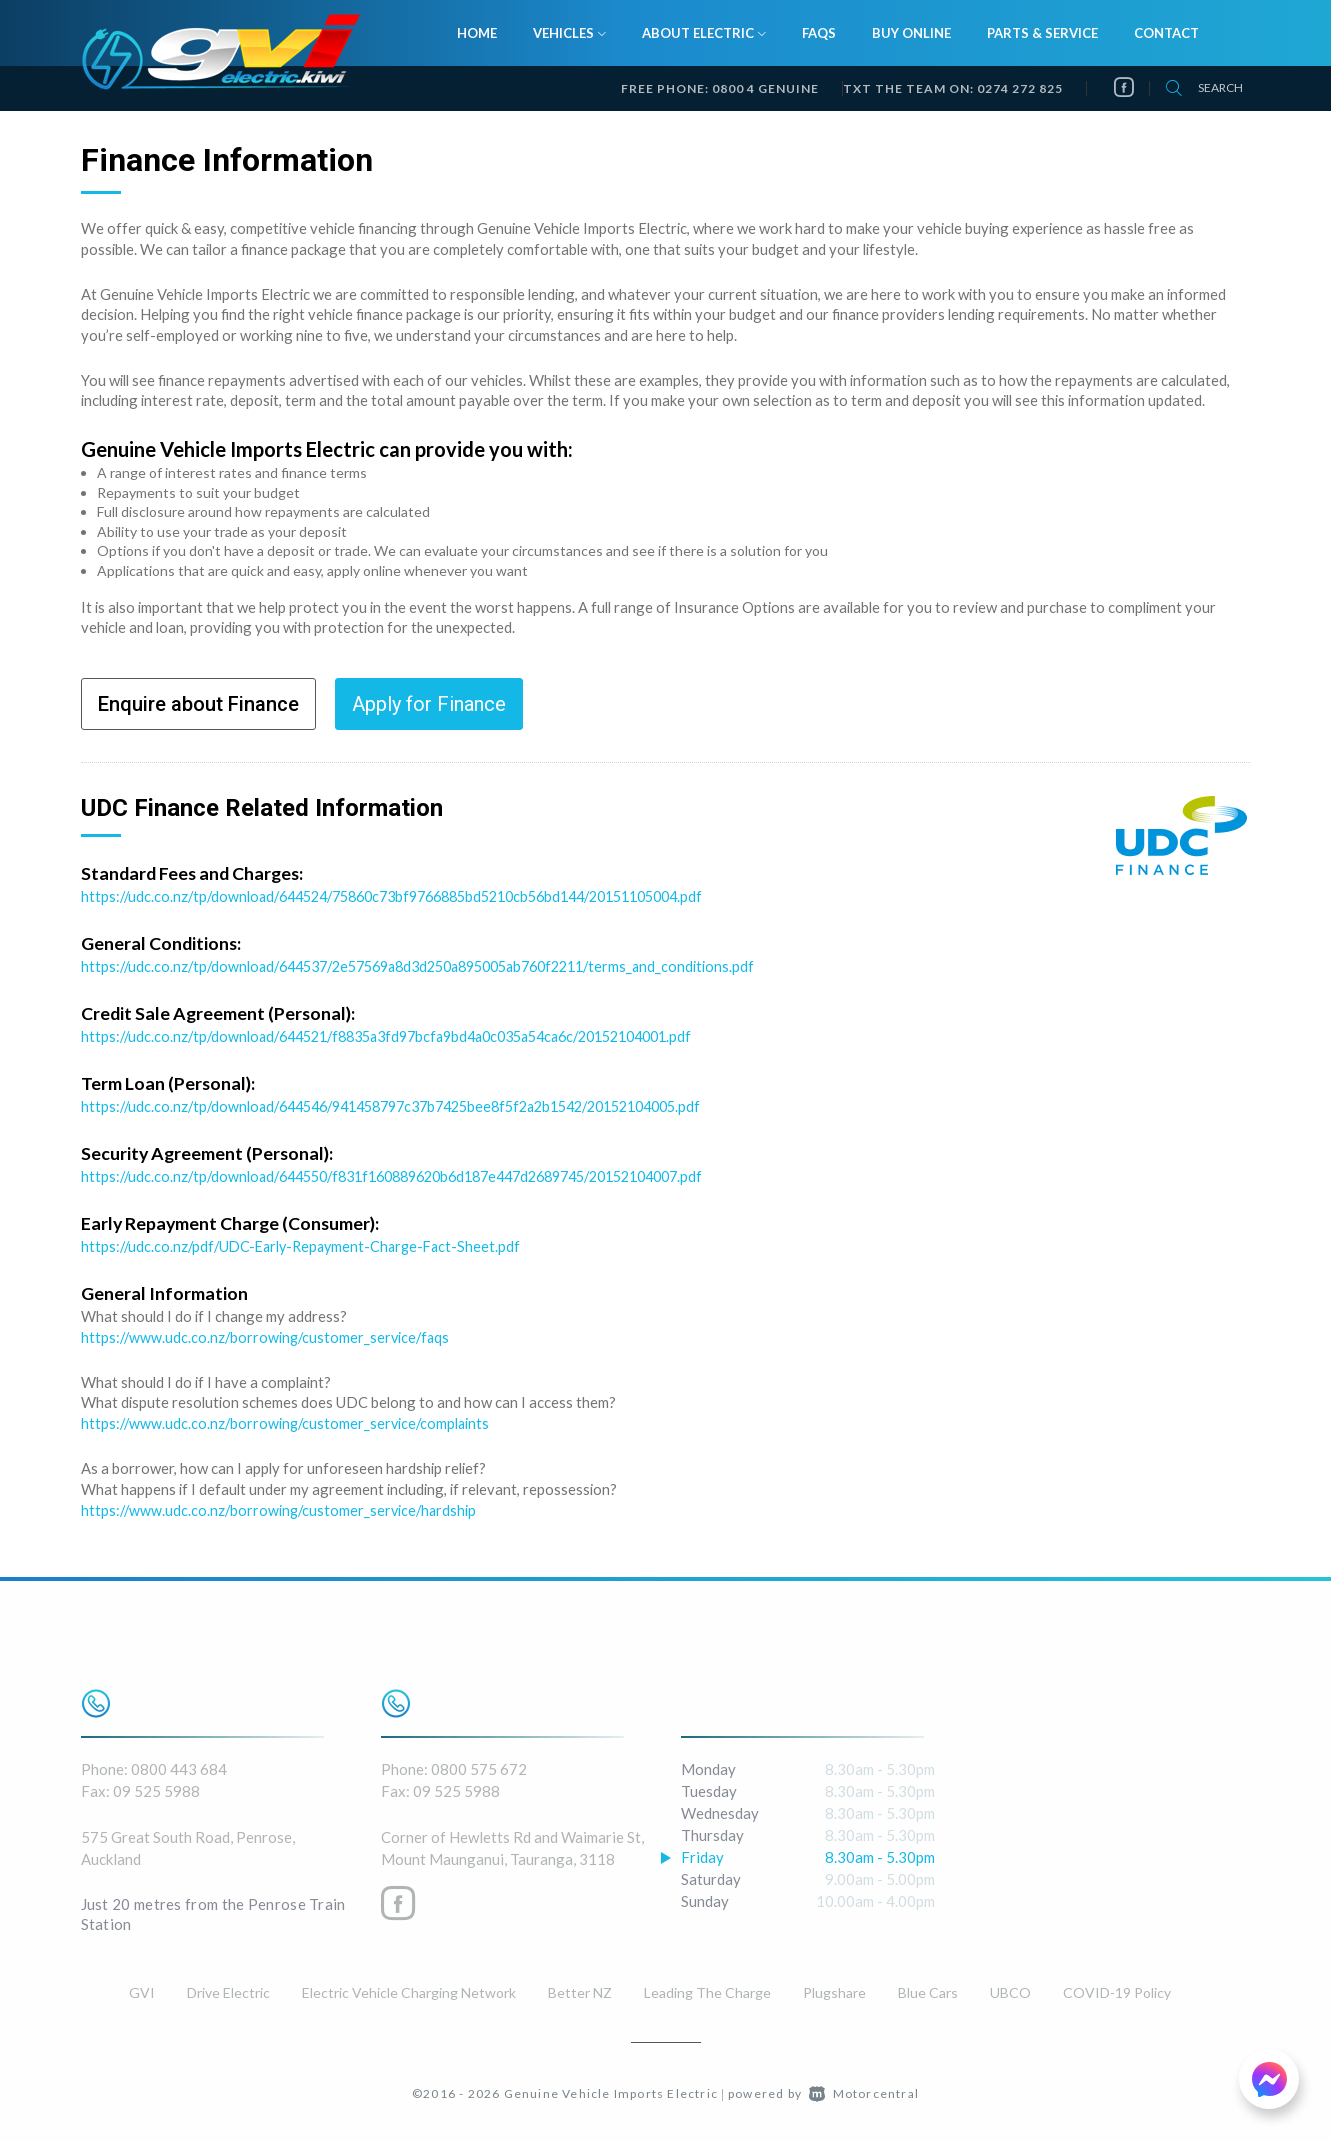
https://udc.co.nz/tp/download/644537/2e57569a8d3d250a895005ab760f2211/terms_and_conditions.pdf (438, 966)
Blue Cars (928, 1988)
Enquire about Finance (198, 704)
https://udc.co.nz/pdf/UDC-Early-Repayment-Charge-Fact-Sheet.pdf (308, 1244)
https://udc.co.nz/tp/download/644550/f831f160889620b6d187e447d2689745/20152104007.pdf (417, 1175)
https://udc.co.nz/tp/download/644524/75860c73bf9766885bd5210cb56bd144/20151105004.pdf (415, 896)
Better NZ (580, 1988)
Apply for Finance (429, 704)
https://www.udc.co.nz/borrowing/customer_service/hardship (282, 1507)
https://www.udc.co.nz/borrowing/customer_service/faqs (269, 1334)
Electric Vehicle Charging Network (409, 1988)
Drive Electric (228, 1988)
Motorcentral (864, 2089)
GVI (142, 1988)
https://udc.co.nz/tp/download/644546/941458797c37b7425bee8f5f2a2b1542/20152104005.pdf (415, 1105)
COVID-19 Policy (1117, 1988)
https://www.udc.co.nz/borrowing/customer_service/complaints (289, 1421)
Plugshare (834, 1988)
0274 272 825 (1020, 88)
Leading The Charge (707, 1988)
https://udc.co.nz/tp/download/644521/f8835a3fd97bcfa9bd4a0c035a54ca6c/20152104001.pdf (409, 1035)
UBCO (1010, 1988)
